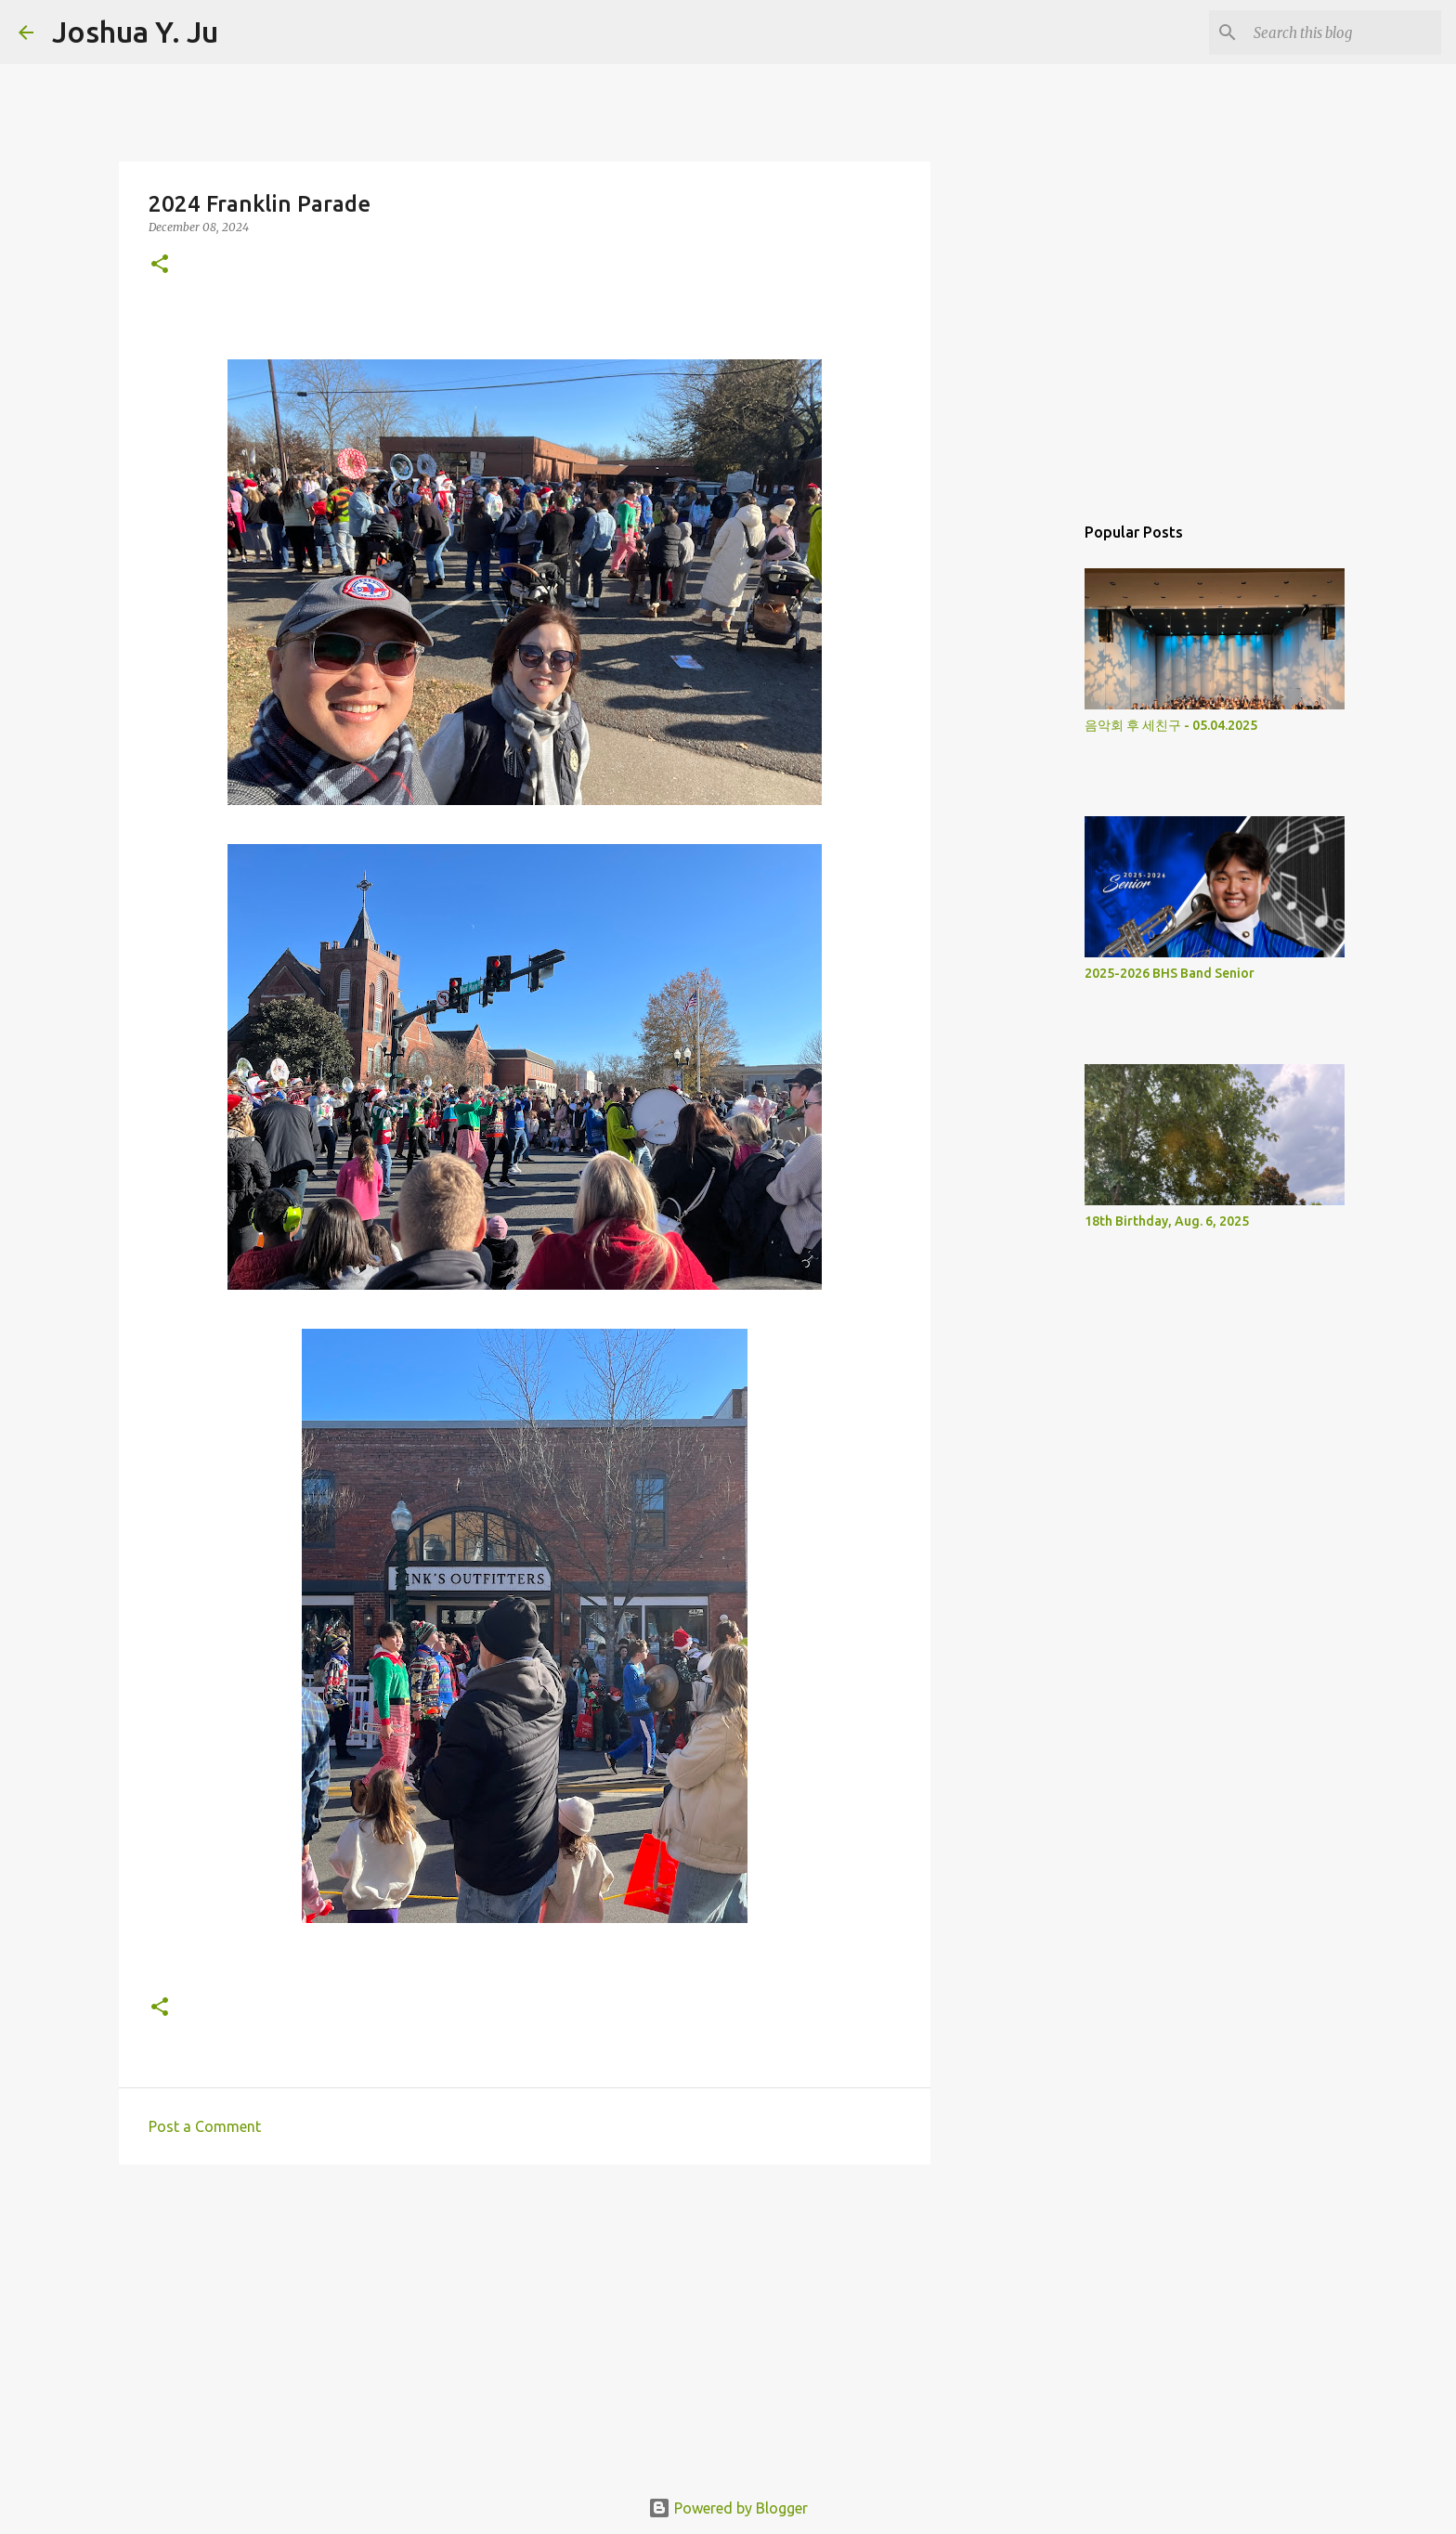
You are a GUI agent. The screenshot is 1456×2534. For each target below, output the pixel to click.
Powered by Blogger (728, 2508)
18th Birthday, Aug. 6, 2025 (1167, 1221)
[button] (160, 265)
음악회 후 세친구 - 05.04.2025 (1171, 725)
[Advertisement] (524, 2322)
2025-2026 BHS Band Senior (1169, 973)
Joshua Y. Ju (135, 31)
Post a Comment (205, 2126)
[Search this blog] (1343, 32)
